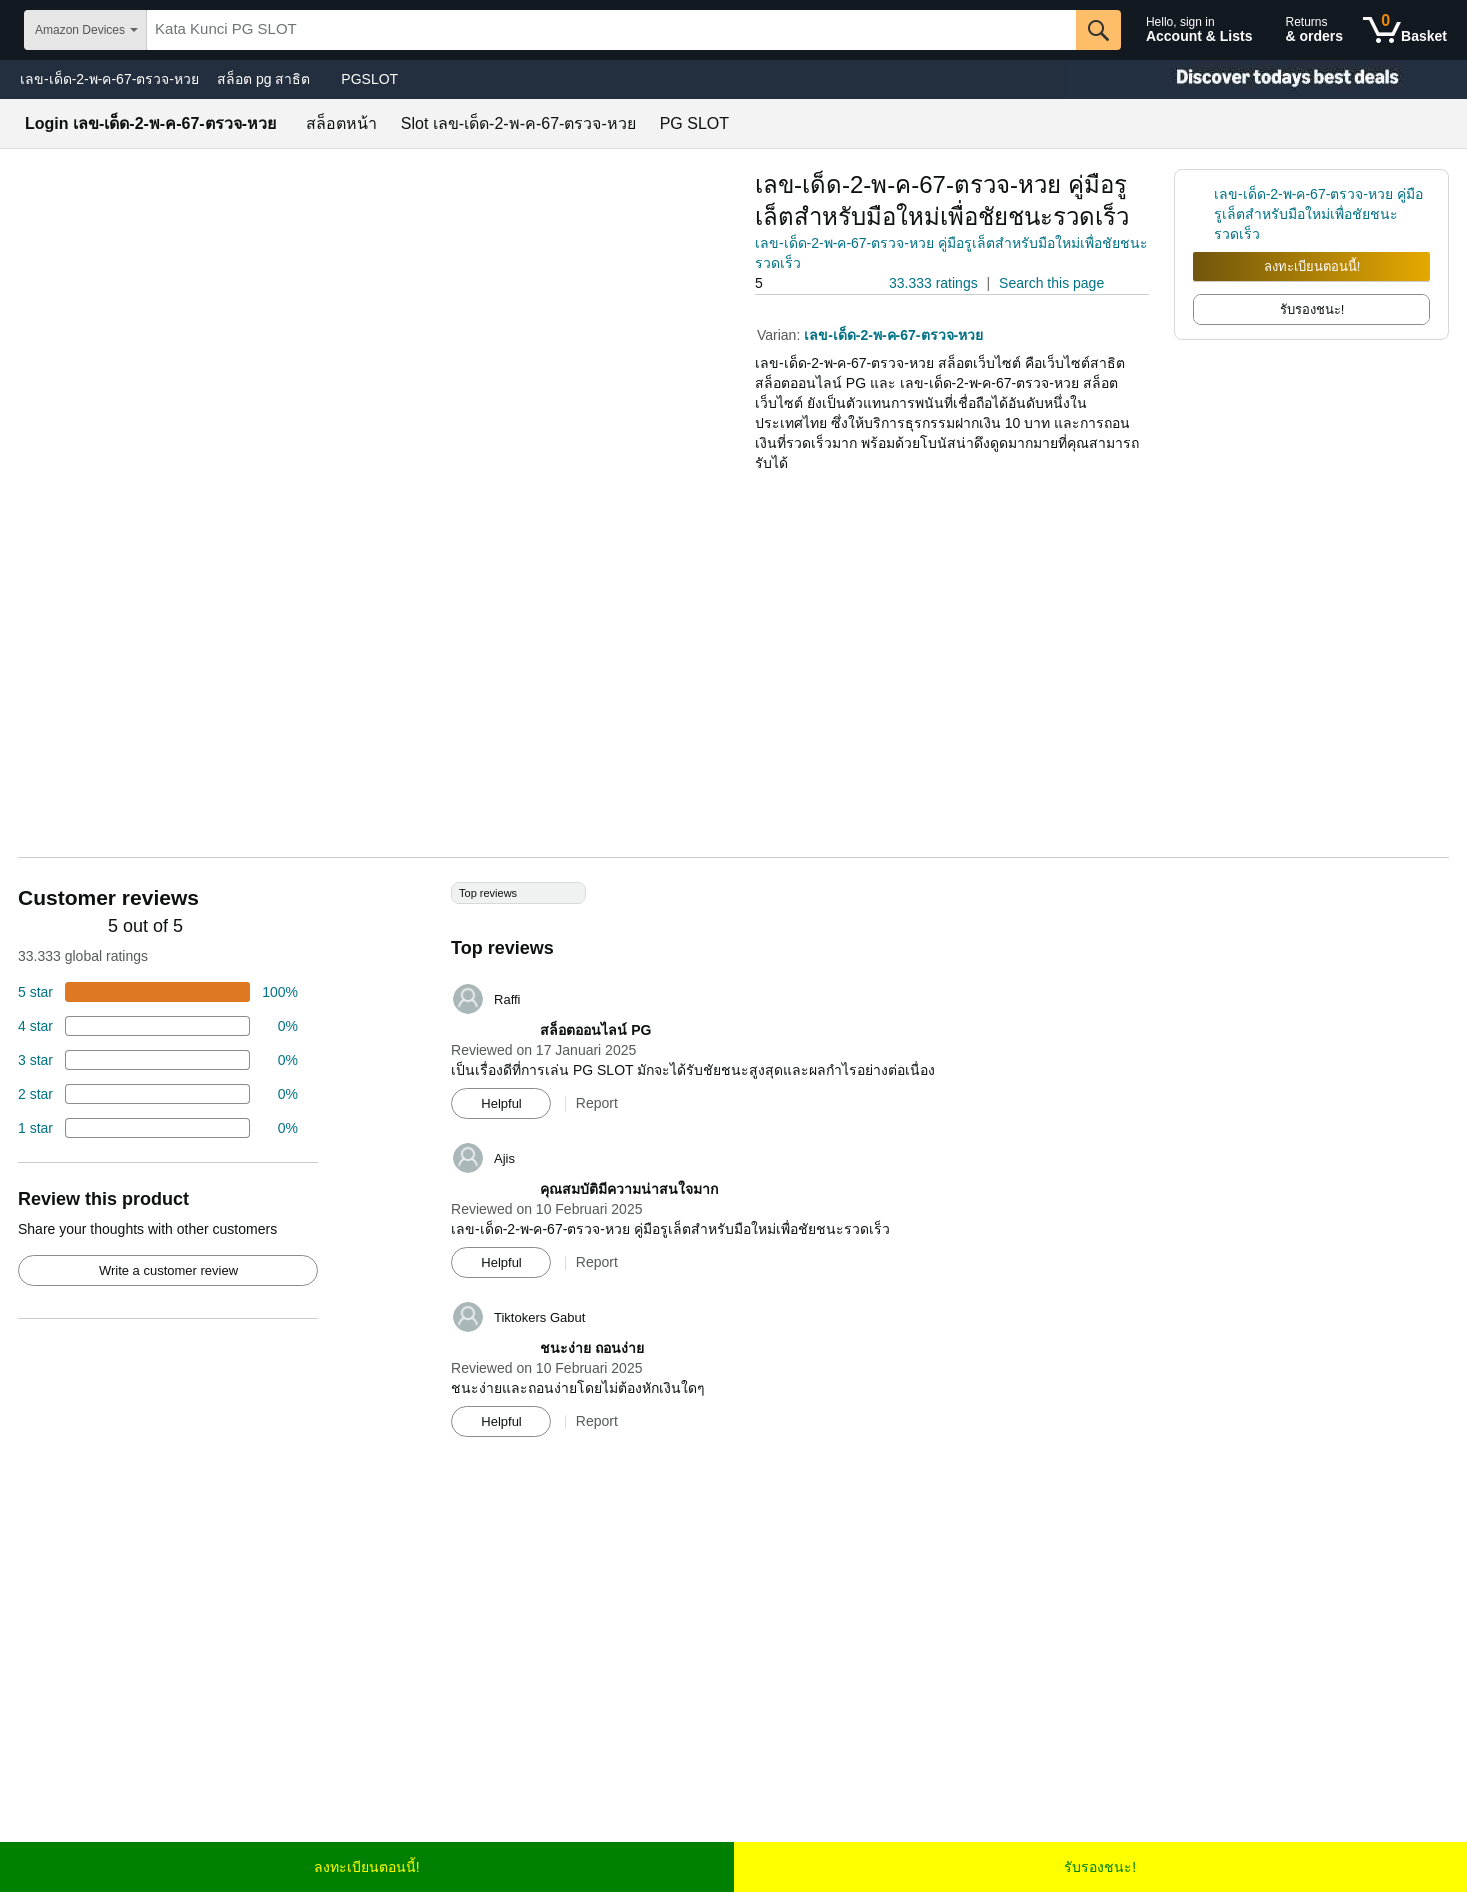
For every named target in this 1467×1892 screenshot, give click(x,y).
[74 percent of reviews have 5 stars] (158, 992)
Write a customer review (168, 1270)
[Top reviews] (733, 1167)
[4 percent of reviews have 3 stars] (158, 1060)
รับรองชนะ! (1100, 1867)
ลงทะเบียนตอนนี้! (1312, 266)
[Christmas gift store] (1267, 79)
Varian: (780, 335)
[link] (1203, 214)
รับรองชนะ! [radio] (1312, 309)
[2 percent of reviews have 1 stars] (158, 1128)
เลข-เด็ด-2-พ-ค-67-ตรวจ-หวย (109, 79)
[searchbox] (611, 30)
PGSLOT (369, 79)
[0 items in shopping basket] (1405, 30)
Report (597, 1103)
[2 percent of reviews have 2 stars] (158, 1094)
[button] (811, 283)
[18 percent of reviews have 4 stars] (158, 1026)
